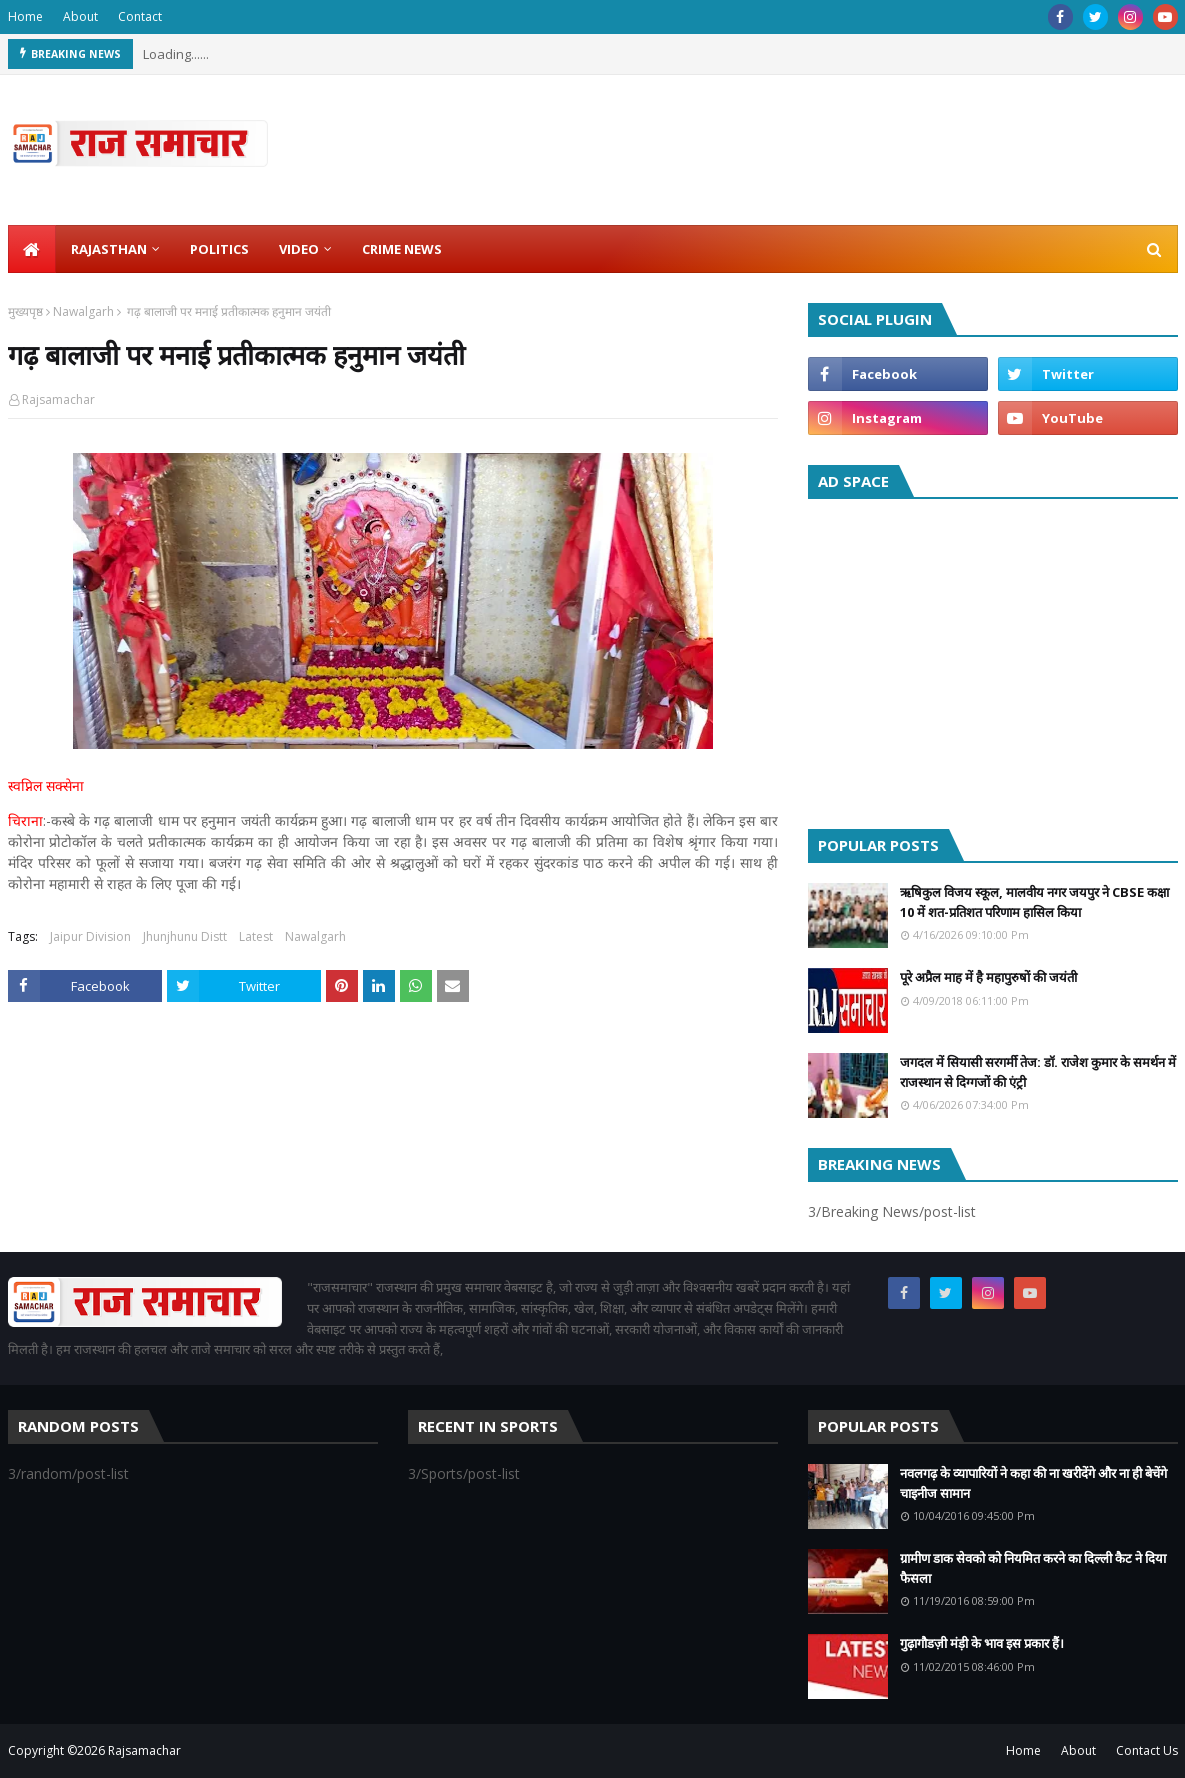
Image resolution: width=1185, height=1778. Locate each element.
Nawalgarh (83, 311)
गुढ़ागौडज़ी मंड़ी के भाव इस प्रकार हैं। (982, 1643)
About (80, 16)
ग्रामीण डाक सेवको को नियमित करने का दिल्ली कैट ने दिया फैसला (1033, 1568)
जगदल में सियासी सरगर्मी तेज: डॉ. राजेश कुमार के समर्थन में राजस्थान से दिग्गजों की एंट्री (1038, 1072)
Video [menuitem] (299, 249)
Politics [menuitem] (219, 249)
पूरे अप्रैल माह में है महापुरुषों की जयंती (988, 977)
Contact (140, 16)
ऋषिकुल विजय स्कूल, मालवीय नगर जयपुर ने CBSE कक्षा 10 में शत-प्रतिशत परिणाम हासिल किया (1034, 902)
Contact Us (1147, 1750)
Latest (256, 936)
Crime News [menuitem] (402, 249)
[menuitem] (32, 249)
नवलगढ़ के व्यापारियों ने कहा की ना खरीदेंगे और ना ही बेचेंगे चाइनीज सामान (1033, 1483)
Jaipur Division (90, 936)
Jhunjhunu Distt (185, 936)
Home (25, 16)
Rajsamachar (58, 399)
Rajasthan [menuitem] (109, 249)
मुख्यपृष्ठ (25, 311)
